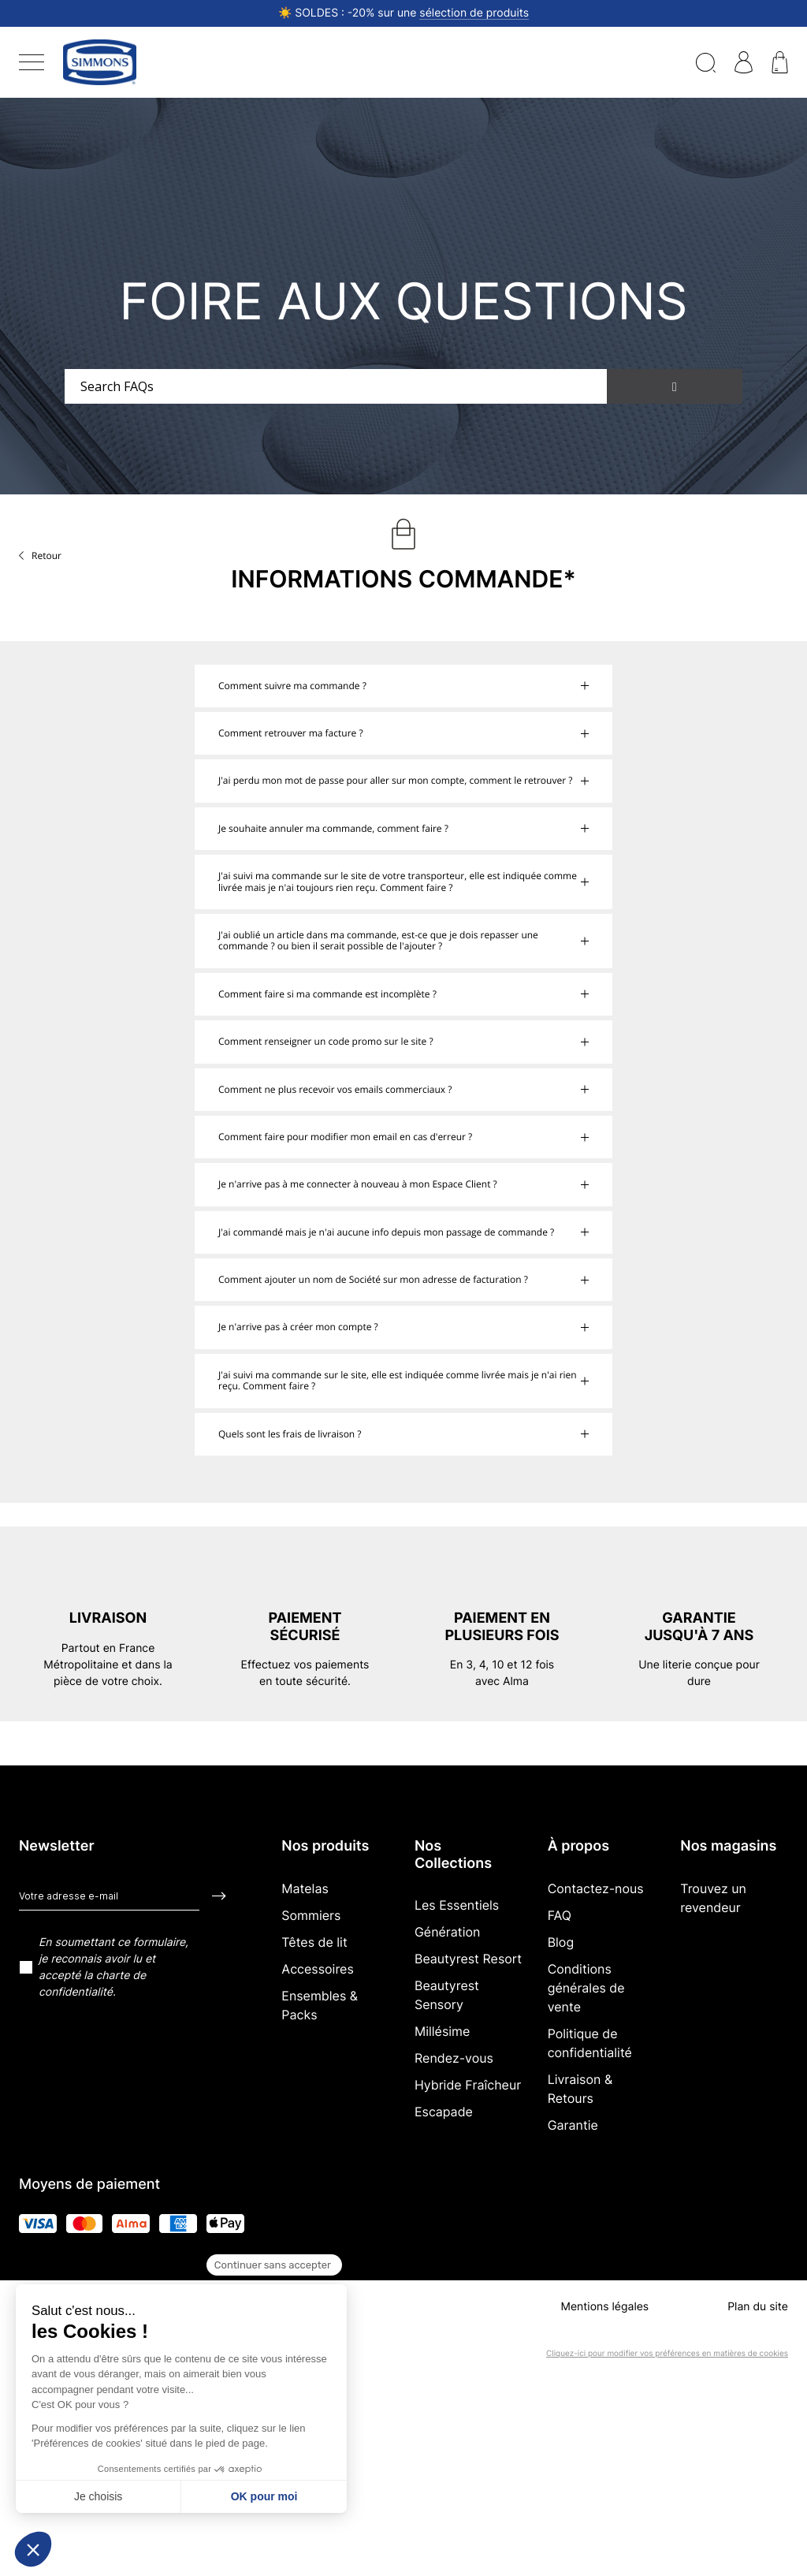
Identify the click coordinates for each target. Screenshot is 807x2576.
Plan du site (757, 2306)
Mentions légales (604, 2306)
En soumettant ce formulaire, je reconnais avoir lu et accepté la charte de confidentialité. (113, 1967)
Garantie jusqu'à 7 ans (699, 1627)
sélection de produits (474, 13)
